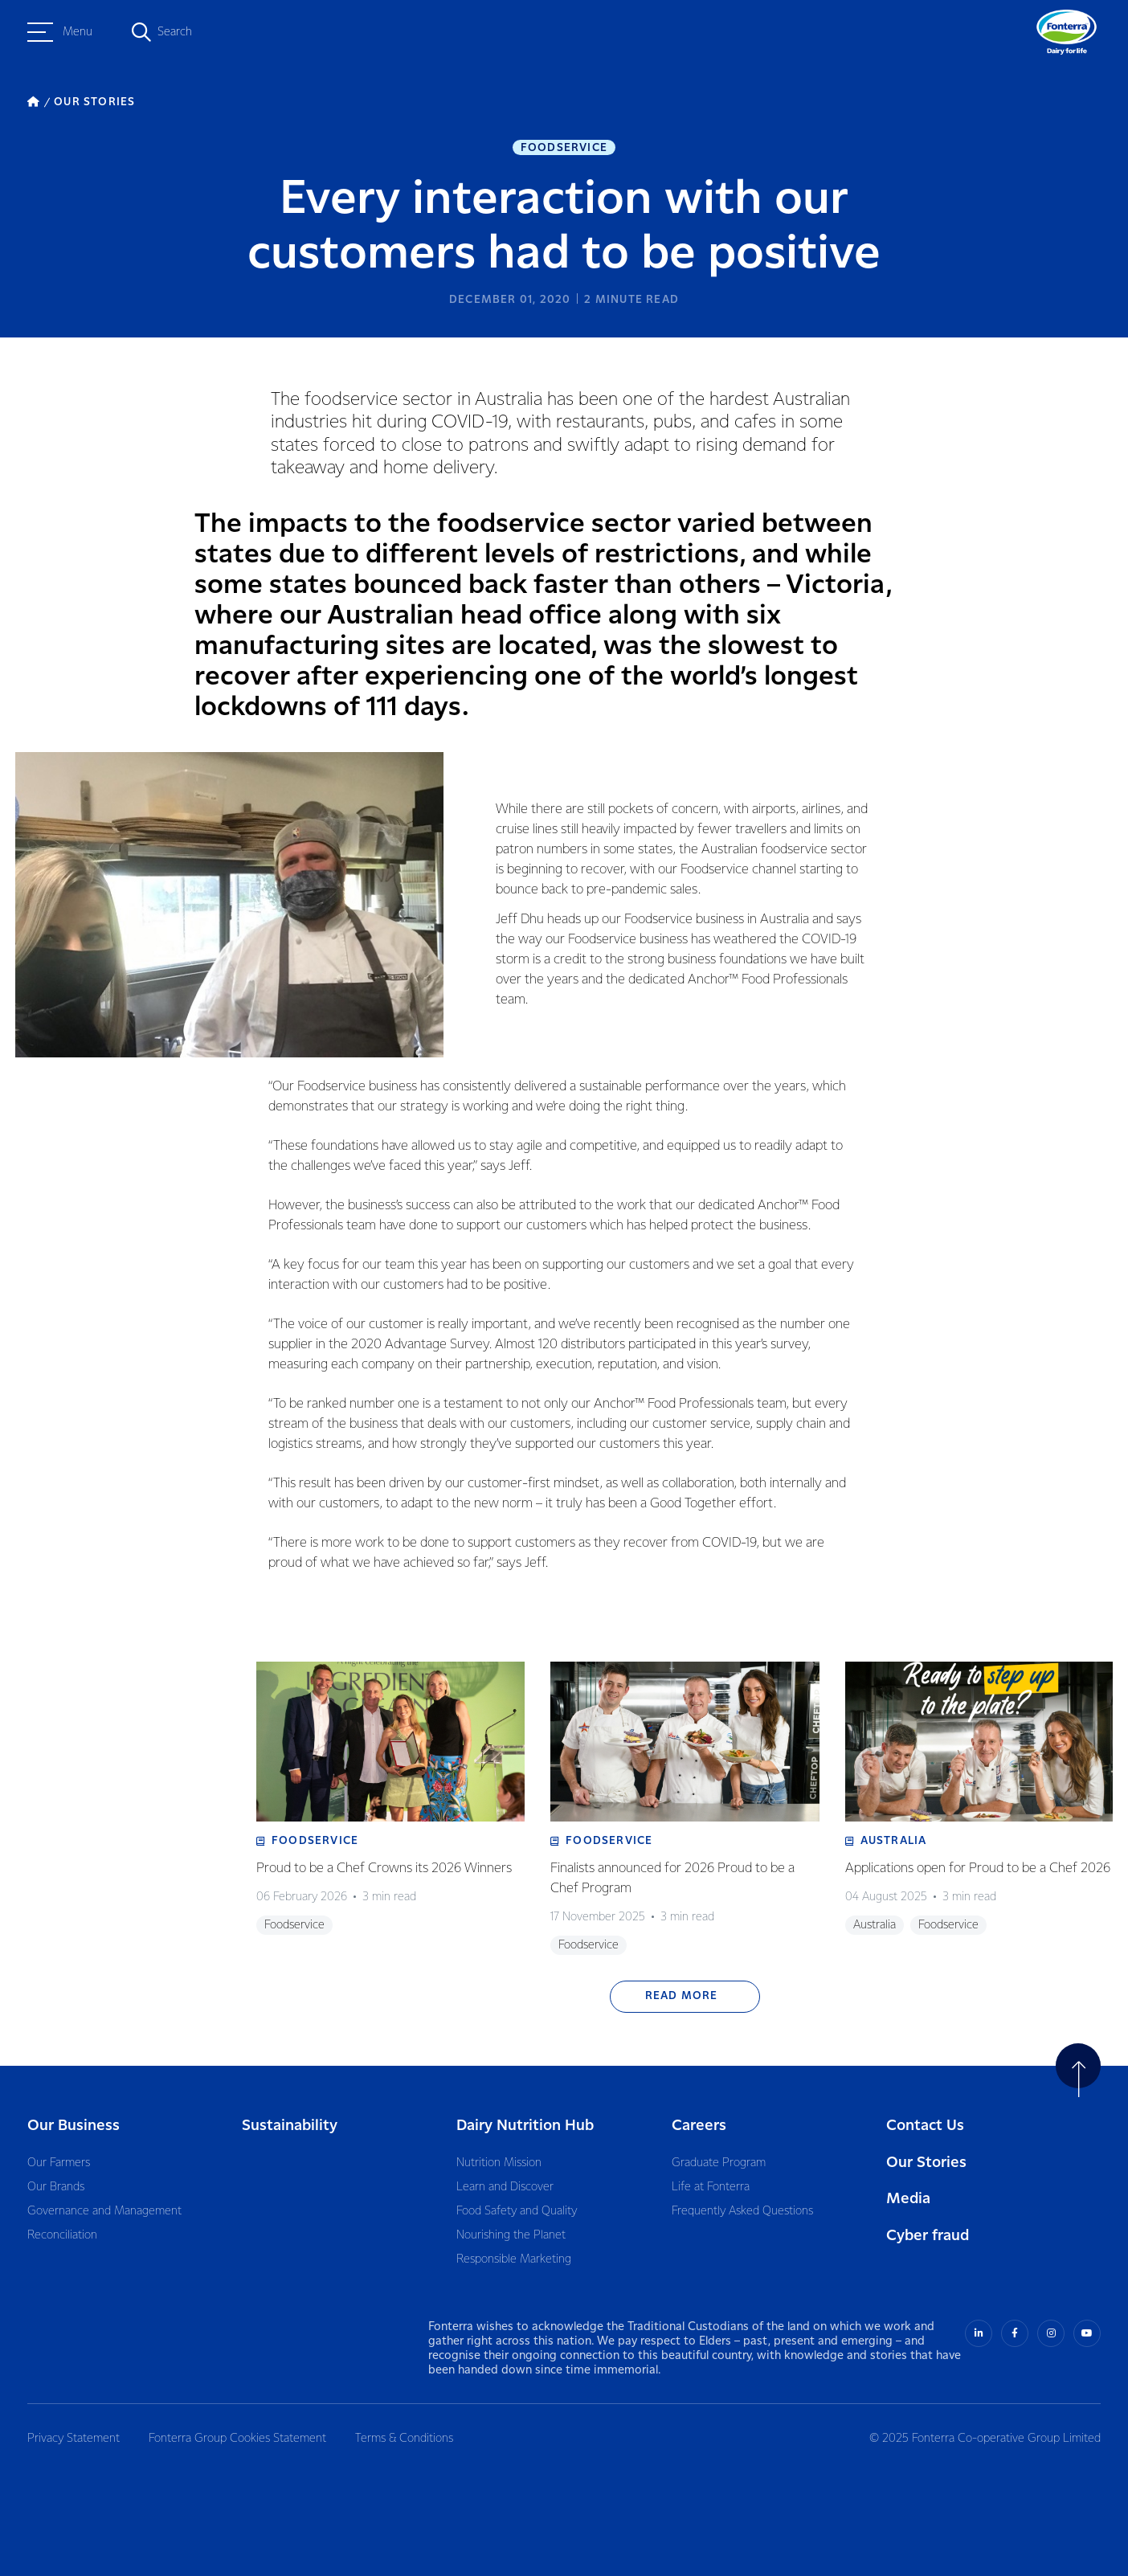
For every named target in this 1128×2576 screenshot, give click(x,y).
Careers (699, 2125)
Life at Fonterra (711, 2187)
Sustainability (289, 2125)
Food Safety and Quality (516, 2211)
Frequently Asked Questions (742, 2211)
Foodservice (564, 147)
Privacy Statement (73, 2438)
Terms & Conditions (404, 2438)
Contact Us (925, 2125)
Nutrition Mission (499, 2163)
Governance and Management (104, 2211)
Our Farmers (58, 2163)
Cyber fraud (927, 2235)
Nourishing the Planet (511, 2235)
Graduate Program (719, 2163)
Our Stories (926, 2162)
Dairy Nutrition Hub (525, 2125)
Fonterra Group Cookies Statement (237, 2438)
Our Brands (55, 2187)
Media (908, 2198)
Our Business (73, 2125)
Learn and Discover (505, 2187)
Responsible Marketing (513, 2259)
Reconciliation (62, 2235)
